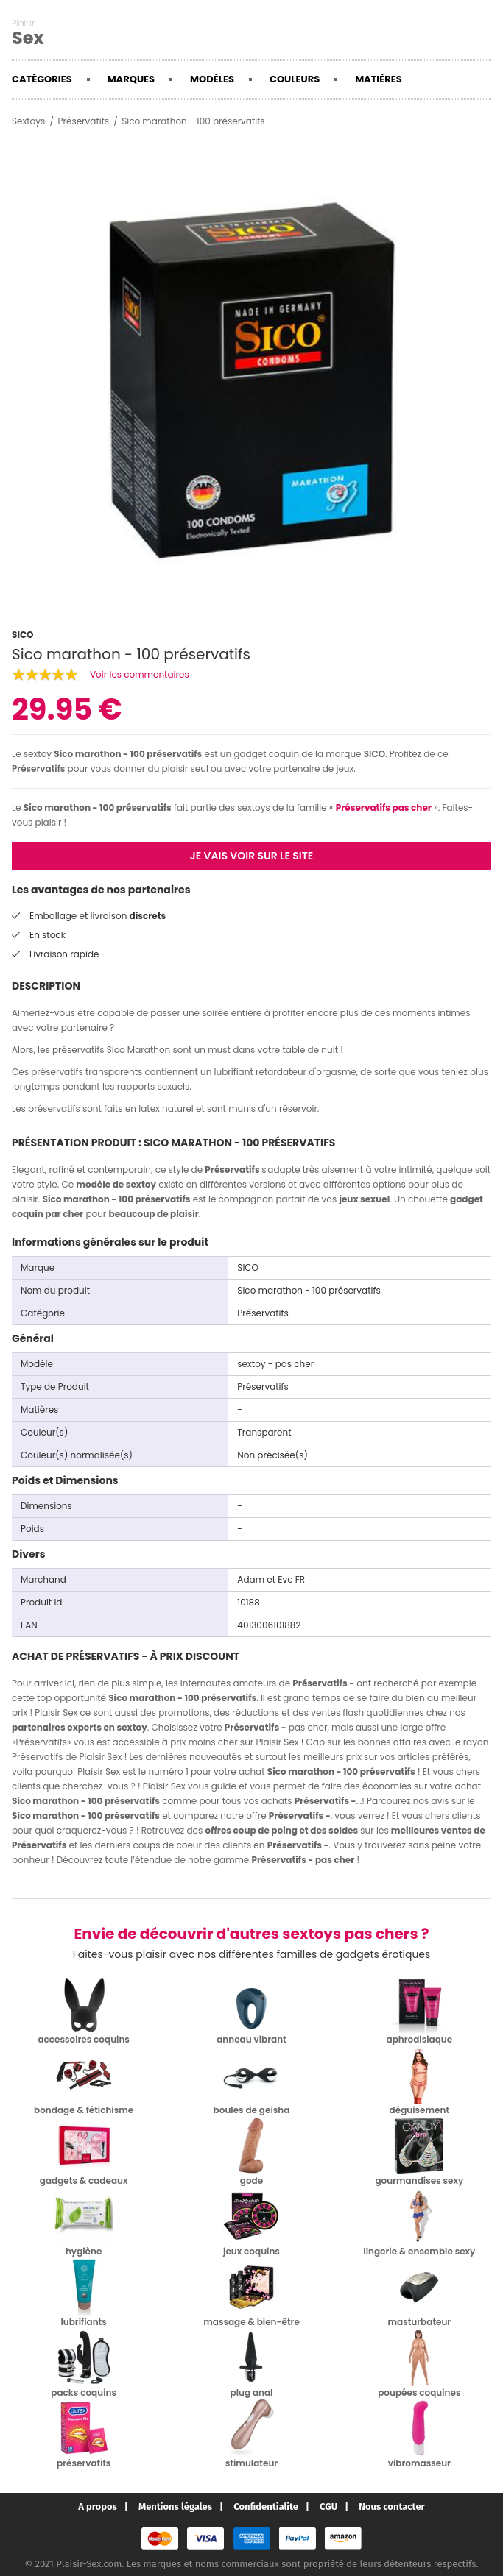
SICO (374, 754)
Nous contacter (391, 2506)
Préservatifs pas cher (384, 807)
